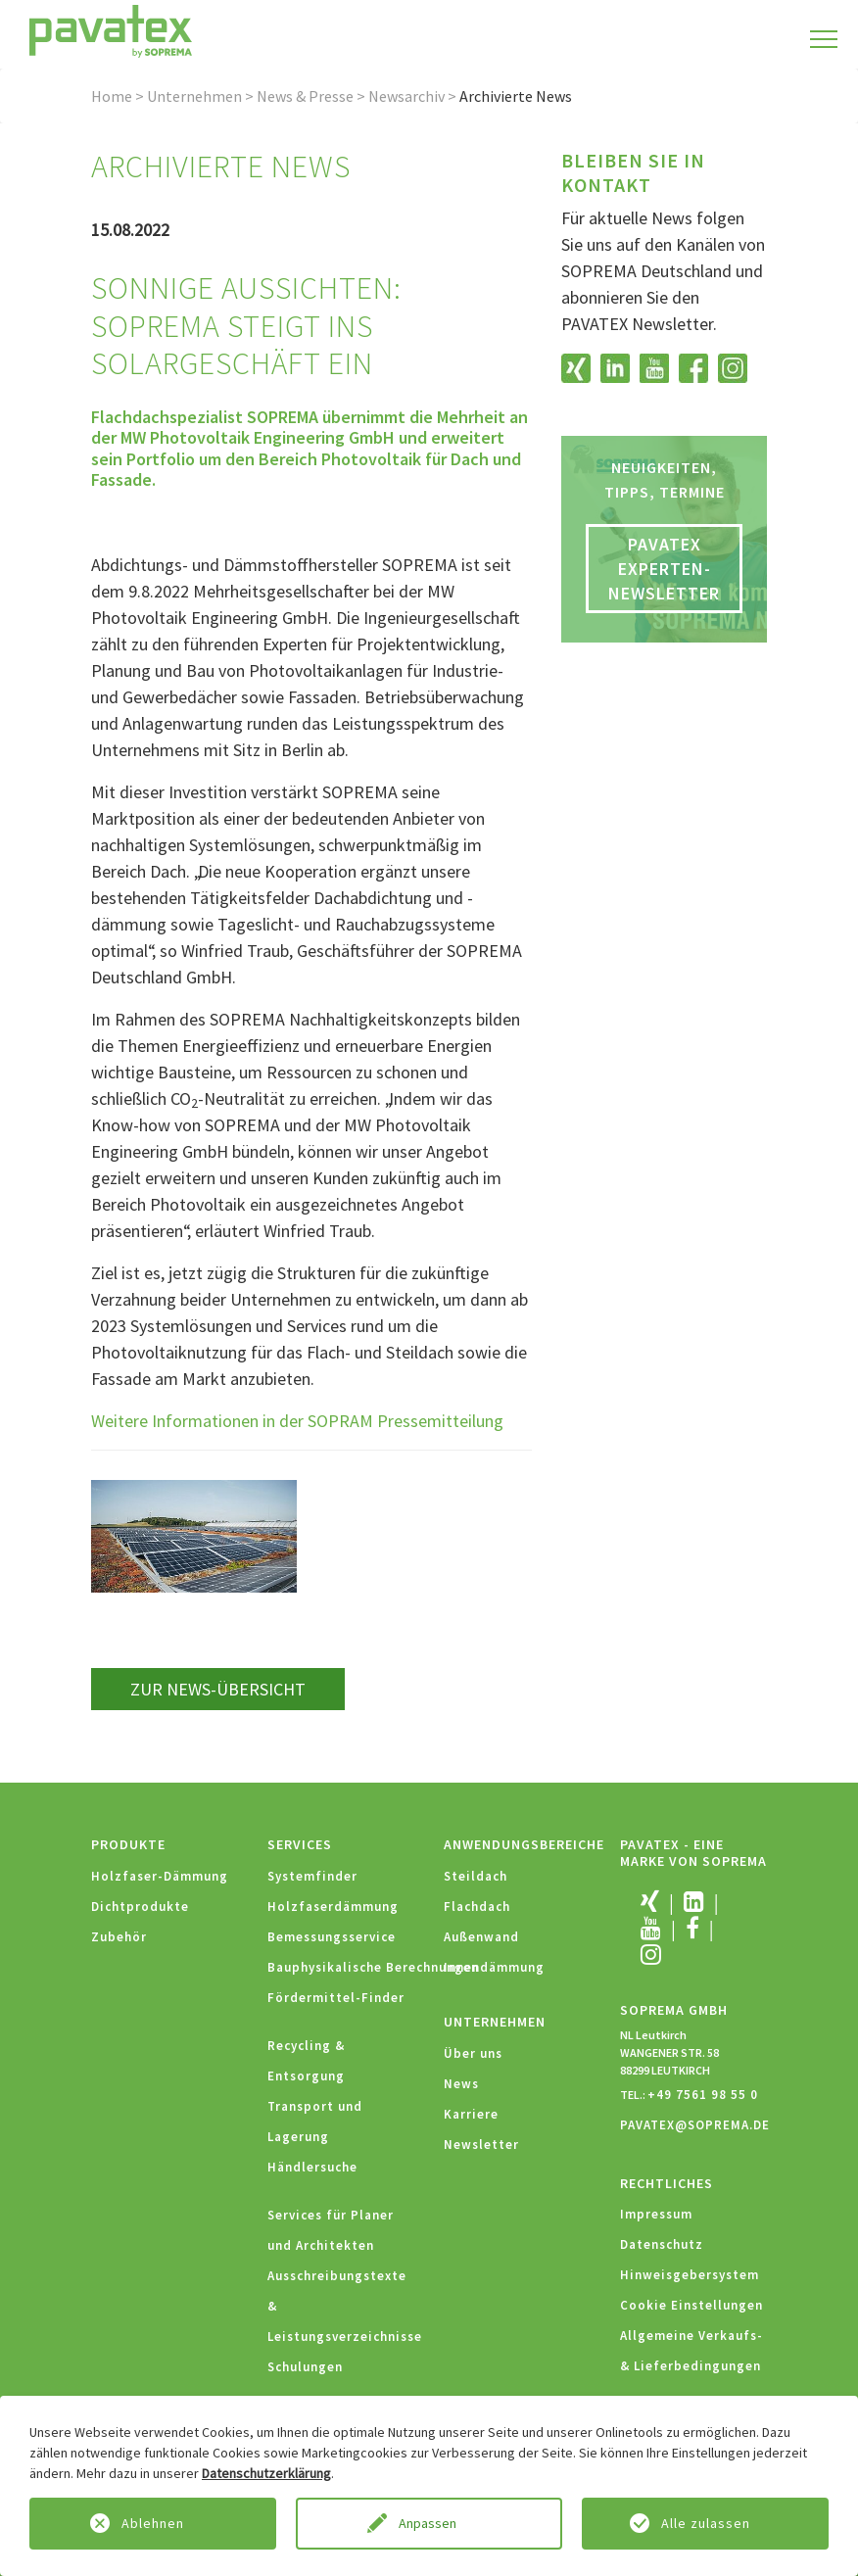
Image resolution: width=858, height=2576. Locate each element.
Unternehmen (194, 96)
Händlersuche (312, 2167)
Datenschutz (661, 2244)
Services (299, 1844)
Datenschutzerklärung (266, 2473)
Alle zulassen (705, 2523)
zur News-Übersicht (218, 1689)
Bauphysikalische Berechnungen (373, 1967)
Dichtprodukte (140, 1906)
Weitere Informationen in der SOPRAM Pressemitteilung (297, 1420)
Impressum (656, 2214)
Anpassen (429, 2523)
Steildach (475, 1876)
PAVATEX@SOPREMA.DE (695, 2125)
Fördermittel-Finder (336, 1997)
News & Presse (305, 96)
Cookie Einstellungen (691, 2305)
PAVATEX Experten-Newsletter (664, 568)
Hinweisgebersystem (689, 2274)
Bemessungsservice (331, 1937)
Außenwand (481, 1937)
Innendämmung (494, 1967)
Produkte (128, 1844)
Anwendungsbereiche (524, 1844)
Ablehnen (152, 2523)
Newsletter (481, 2144)
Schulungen (305, 2367)
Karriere (471, 2114)
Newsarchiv (406, 96)
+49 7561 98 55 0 (702, 2094)
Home (111, 96)
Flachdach (477, 1906)
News (461, 2083)
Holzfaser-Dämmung (159, 1876)
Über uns (473, 2053)
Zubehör (119, 1937)
